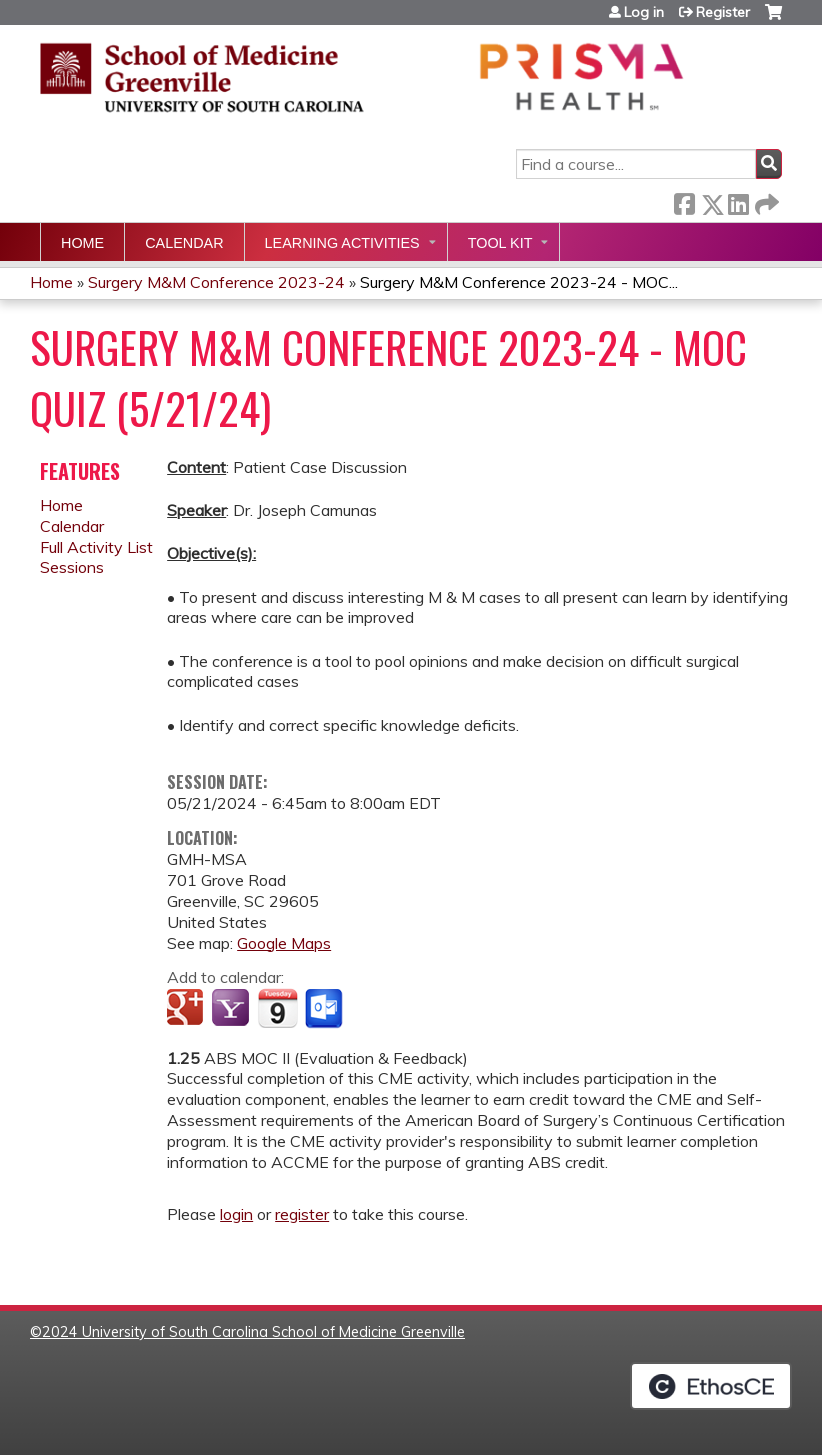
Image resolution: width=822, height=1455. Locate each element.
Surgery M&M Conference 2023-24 (216, 282)
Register (723, 12)
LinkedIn (738, 200)
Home (82, 243)
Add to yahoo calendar (232, 1009)
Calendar (184, 243)
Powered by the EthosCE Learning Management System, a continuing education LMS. (711, 1386)
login (236, 1214)
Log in (644, 12)
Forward (765, 200)
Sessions (72, 567)
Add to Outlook (325, 1009)
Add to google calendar (187, 1009)
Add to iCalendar (277, 1008)
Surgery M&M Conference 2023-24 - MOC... (519, 282)
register (302, 1214)
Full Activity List (96, 547)
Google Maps (284, 943)
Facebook (684, 200)
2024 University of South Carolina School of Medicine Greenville (253, 1332)
